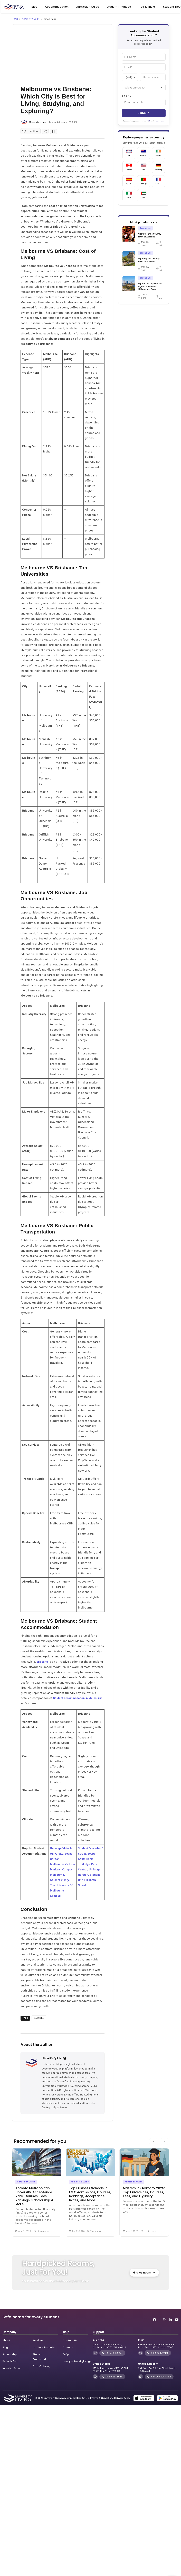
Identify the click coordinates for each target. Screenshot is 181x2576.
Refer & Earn (10, 2368)
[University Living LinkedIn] (170, 2327)
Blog (35, 8)
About (6, 2348)
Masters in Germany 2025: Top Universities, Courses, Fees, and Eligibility (144, 2200)
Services (38, 2348)
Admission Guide (76, 8)
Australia (39, 2025)
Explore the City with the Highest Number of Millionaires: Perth (150, 286)
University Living (37, 124)
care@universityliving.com (79, 2368)
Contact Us (70, 2348)
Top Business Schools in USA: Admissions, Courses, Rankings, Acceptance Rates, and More (90, 2202)
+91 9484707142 (157, 2360)
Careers (68, 2355)
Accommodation (52, 8)
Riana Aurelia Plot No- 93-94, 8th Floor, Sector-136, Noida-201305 (156, 2353)
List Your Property (44, 2355)
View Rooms (171, 8)
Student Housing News (147, 8)
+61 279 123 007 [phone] (112, 2360)
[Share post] (47, 134)
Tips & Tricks (122, 8)
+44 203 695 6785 (159, 2384)
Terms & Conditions (102, 2405)
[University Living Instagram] (164, 2327)
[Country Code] (130, 79)
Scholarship (10, 2362)
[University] (144, 90)
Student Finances (100, 8)
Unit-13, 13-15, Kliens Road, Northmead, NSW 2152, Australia (110, 2353)
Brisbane (42, 1664)
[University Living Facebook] (154, 2327)
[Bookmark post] (56, 134)
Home (15, 21)
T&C (148, 123)
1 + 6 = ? (126, 98)
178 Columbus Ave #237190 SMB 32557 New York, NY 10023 (111, 2377)
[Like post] (31, 134)
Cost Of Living (41, 2373)
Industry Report (12, 2375)
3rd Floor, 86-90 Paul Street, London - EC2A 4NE (157, 2377)
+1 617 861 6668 (112, 2384)
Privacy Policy (159, 123)
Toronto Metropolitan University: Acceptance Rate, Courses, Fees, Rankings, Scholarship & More (34, 2204)
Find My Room (139, 2280)
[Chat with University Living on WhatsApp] (95, 2360)
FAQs (66, 2362)
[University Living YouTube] (177, 2327)
